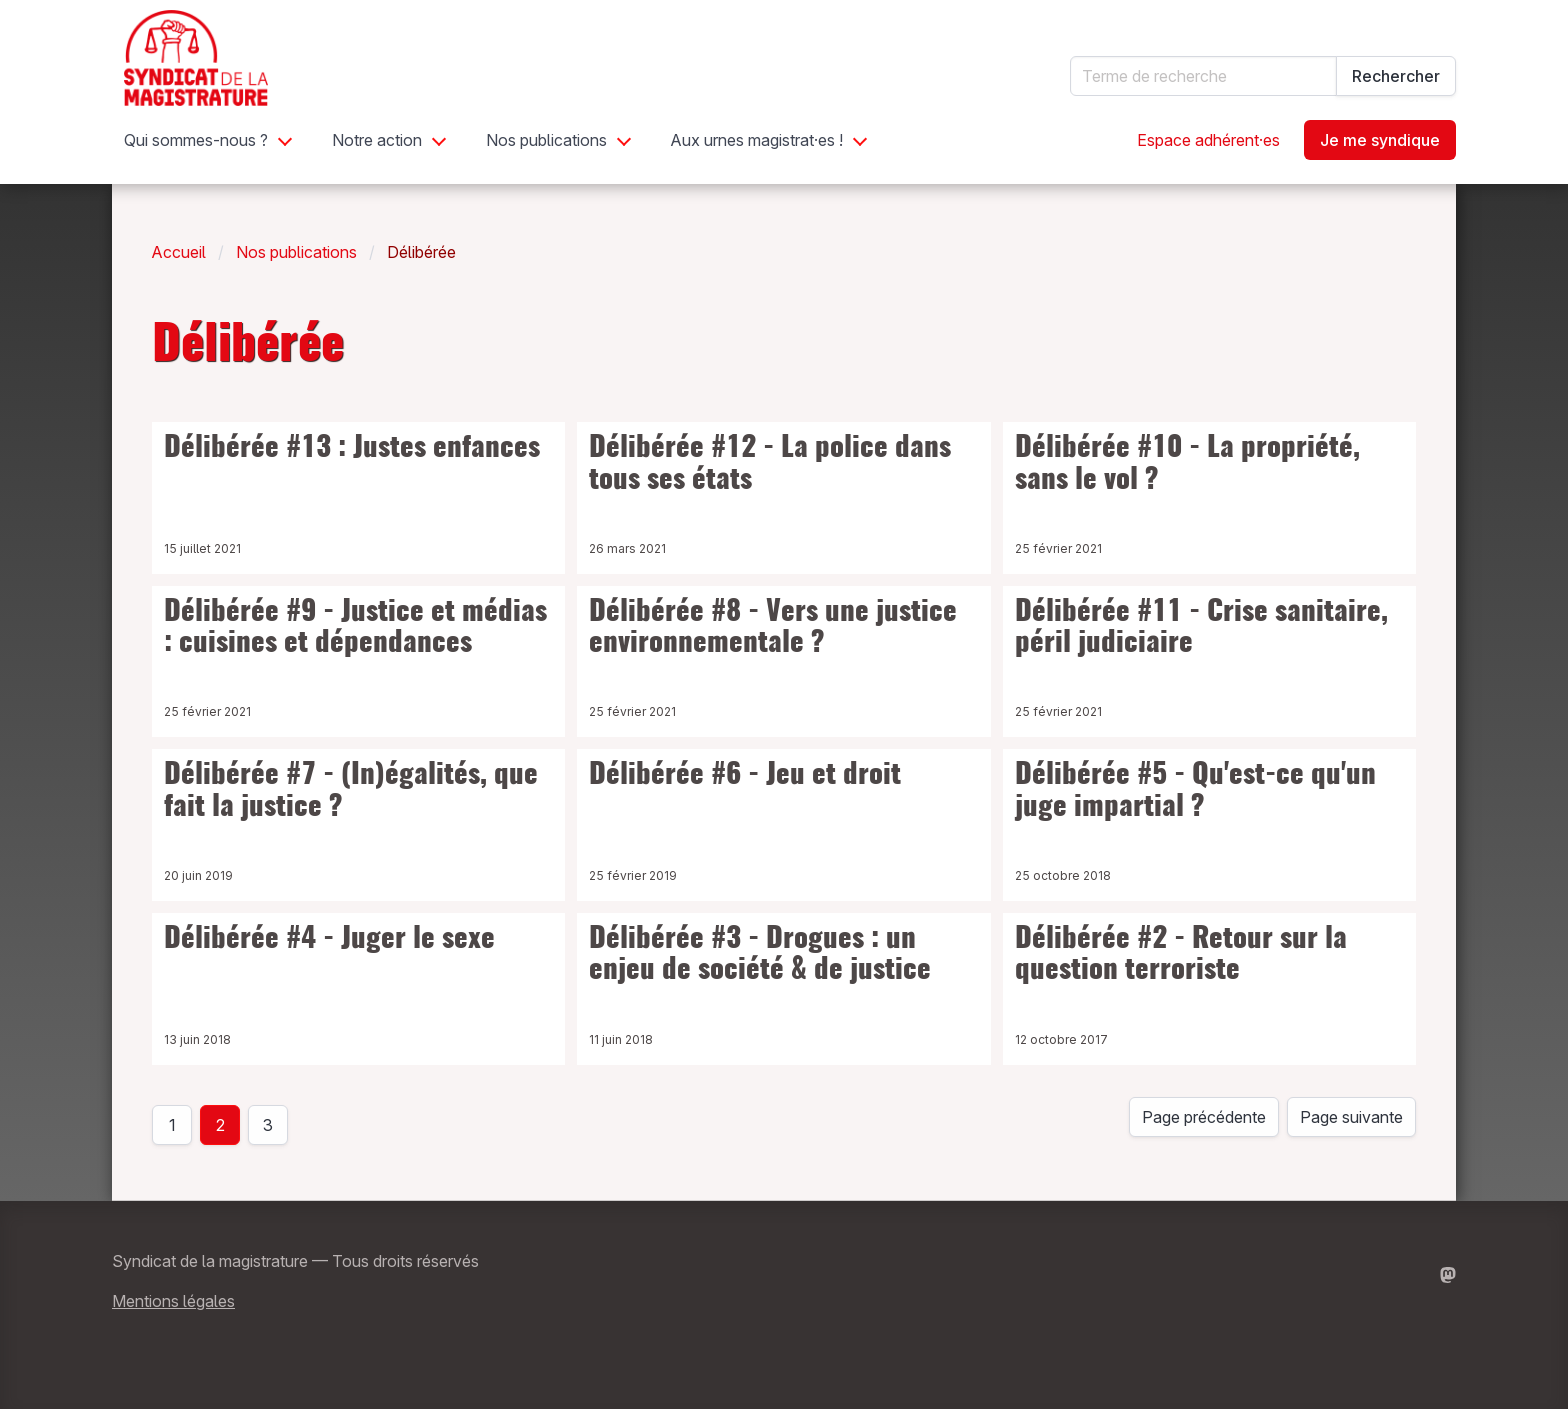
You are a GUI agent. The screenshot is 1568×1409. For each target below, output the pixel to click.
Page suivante (1351, 1117)
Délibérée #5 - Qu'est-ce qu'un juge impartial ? (1195, 792)
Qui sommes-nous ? (196, 140)
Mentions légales (173, 1301)
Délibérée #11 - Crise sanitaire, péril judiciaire (1201, 629)
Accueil (179, 252)
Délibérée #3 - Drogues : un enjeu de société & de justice (760, 956)
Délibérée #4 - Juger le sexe (329, 940)
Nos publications (546, 140)
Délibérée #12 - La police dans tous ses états (770, 465)
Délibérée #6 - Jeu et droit (745, 776)
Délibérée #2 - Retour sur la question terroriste (1181, 956)
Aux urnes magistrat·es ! (757, 140)
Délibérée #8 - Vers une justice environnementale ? (773, 629)
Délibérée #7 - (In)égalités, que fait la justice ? (351, 792)
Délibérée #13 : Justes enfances (352, 449)
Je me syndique (1380, 140)
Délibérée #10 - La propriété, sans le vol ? (1187, 465)
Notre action (377, 140)
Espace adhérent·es (1208, 140)
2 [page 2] (220, 1125)
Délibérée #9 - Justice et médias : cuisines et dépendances (355, 629)
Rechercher (1396, 76)
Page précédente (1204, 1117)
